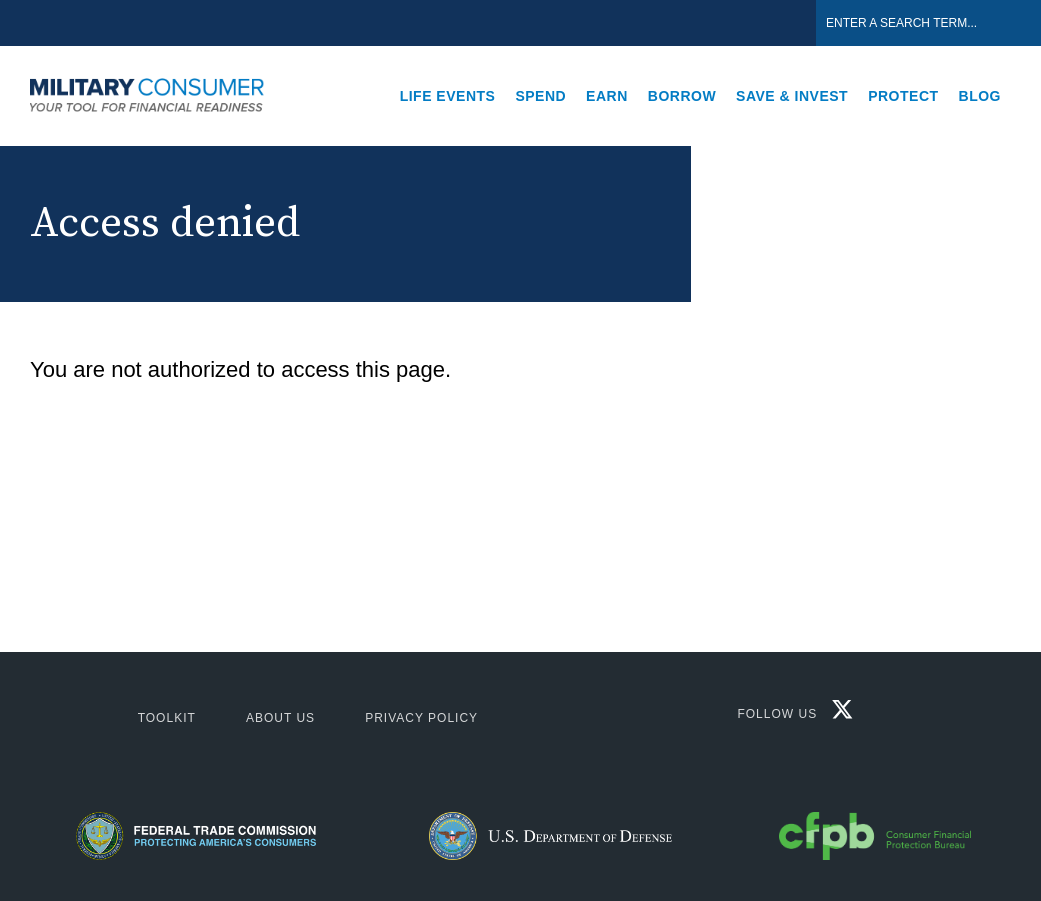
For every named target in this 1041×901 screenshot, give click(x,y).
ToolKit (167, 718)
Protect (903, 96)
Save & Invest (792, 96)
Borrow (682, 96)
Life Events (448, 96)
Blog (980, 96)
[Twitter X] (837, 714)
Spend (540, 96)
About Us (280, 718)
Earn (607, 96)
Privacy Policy (421, 718)
